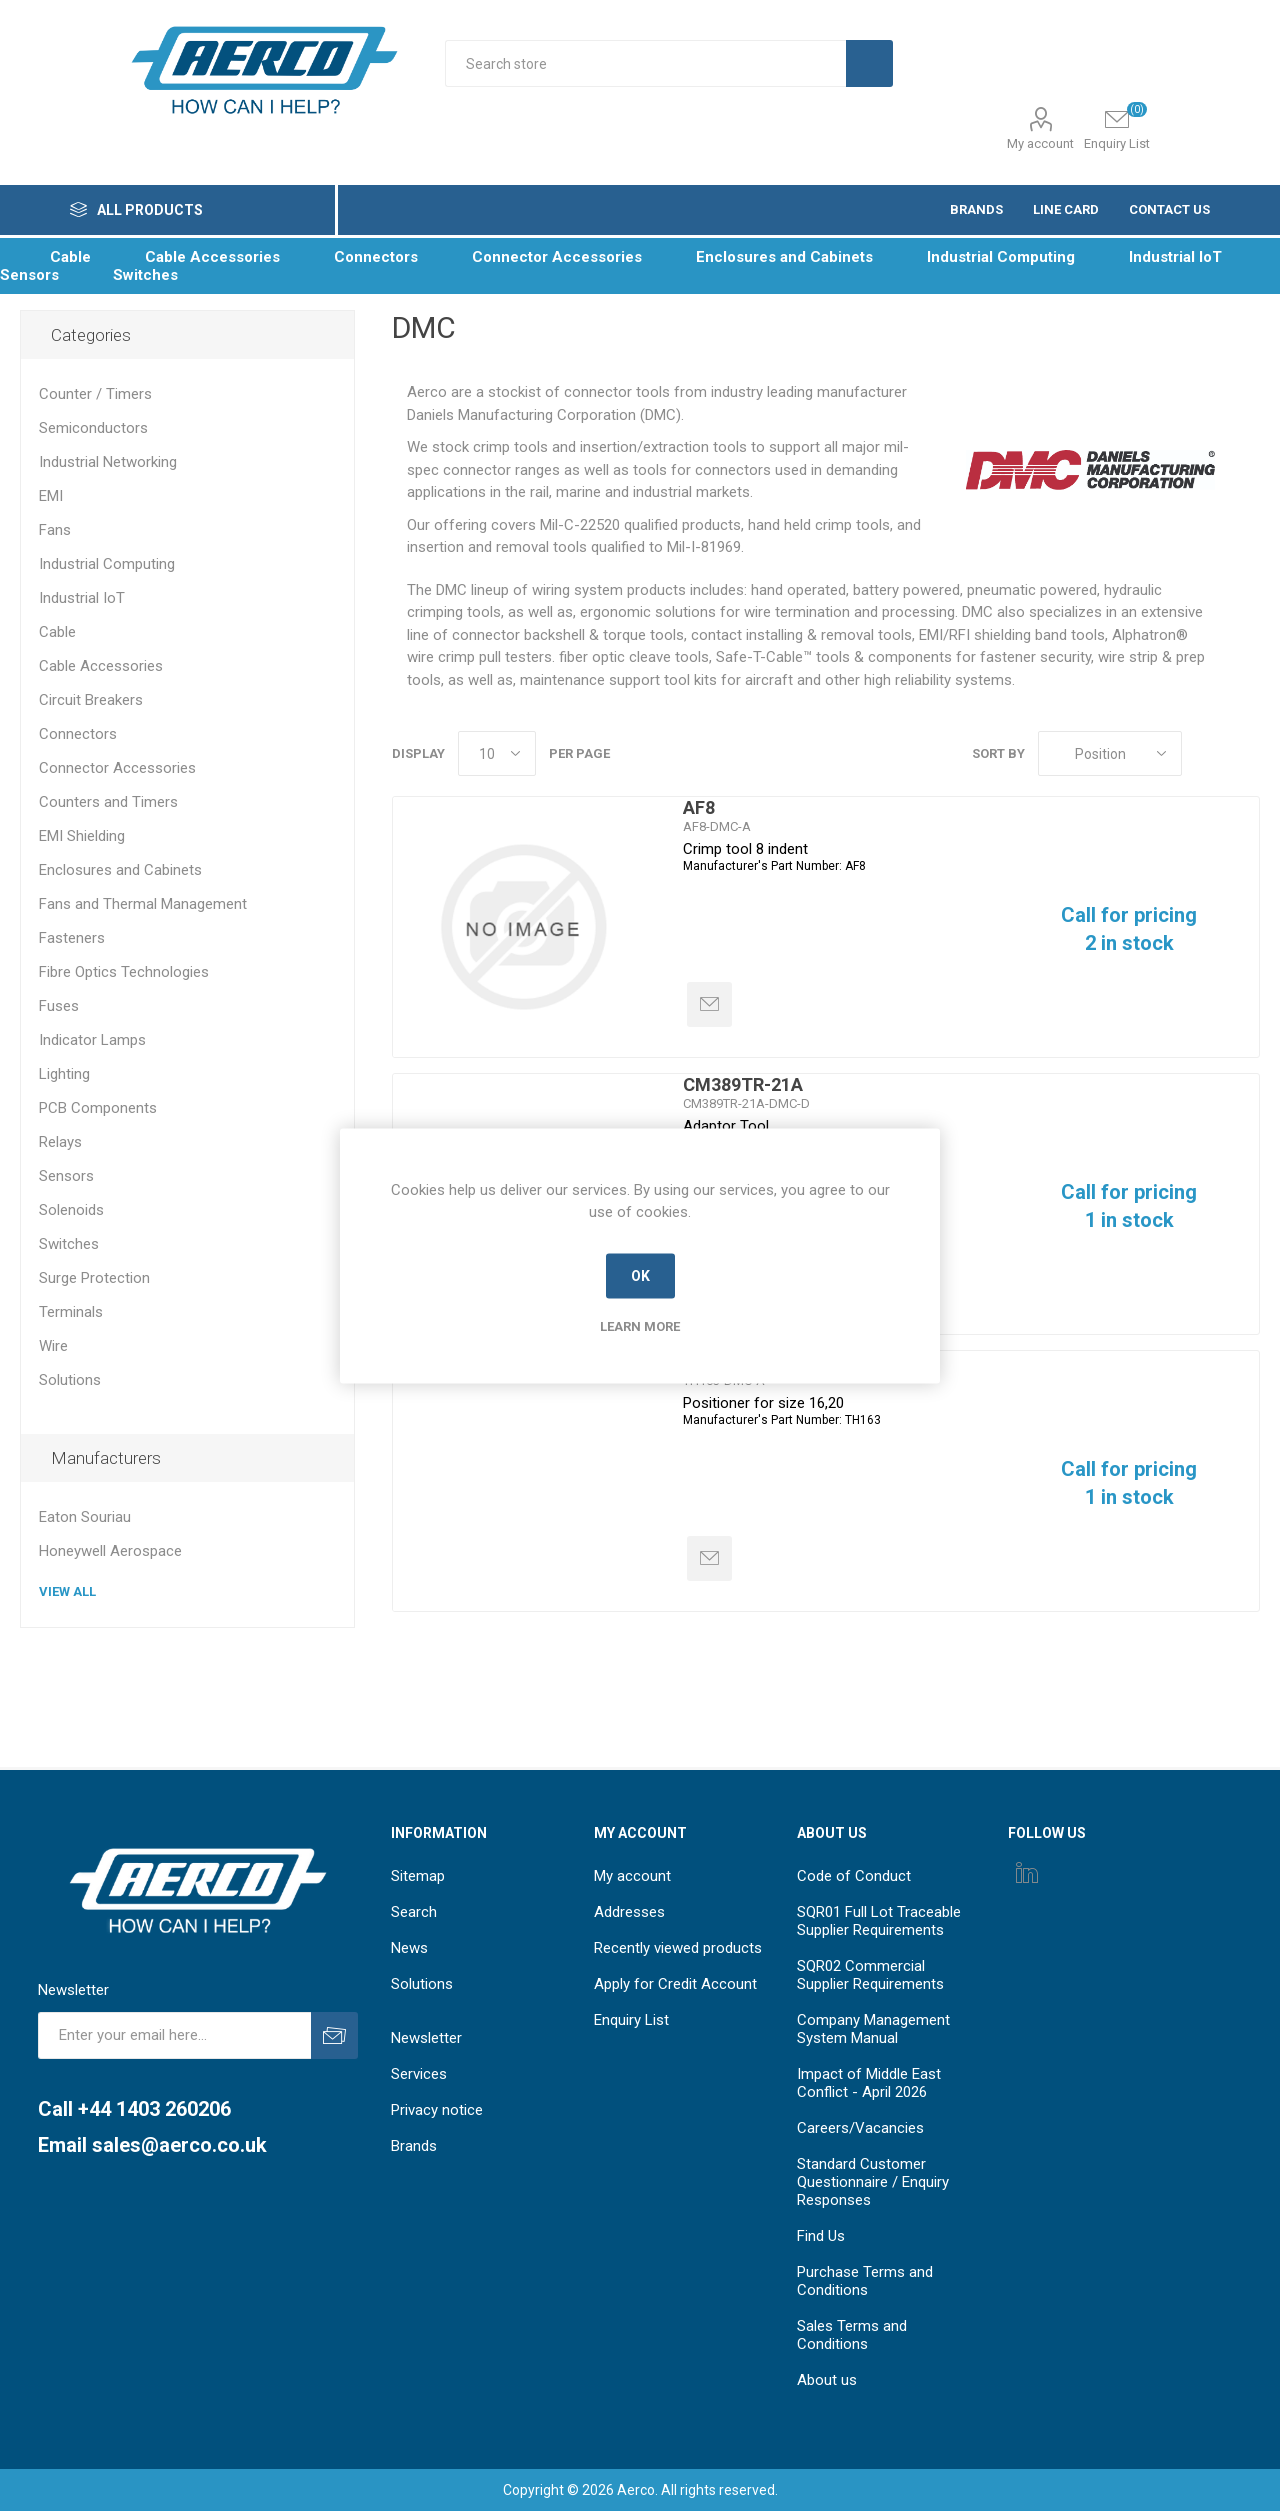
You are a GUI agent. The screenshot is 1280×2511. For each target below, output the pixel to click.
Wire (53, 1346)
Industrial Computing (107, 564)
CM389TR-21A (743, 1084)
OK (640, 1276)
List (1245, 753)
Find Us (821, 2236)
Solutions (70, 1380)
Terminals (71, 1312)
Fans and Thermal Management (143, 904)
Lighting (64, 1074)
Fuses (59, 1006)
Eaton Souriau (85, 1517)
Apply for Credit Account (675, 1984)
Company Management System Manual (873, 2029)
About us (827, 2380)
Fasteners (72, 938)
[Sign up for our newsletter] (174, 2035)
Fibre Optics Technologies (124, 972)
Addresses (629, 1912)
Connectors (78, 734)
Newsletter (426, 2038)
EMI (51, 496)
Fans (55, 530)
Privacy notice (437, 2110)
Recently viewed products (678, 1948)
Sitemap (418, 1876)
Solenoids (71, 1210)
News (409, 1948)
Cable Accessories (101, 666)
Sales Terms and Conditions (852, 2335)
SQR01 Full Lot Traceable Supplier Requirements (879, 1921)
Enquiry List (631, 2020)
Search (414, 1912)
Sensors (66, 1176)
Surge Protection (94, 1278)
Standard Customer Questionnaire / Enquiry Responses (873, 2182)
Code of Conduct (854, 1876)
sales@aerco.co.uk (179, 2145)
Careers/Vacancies (860, 2128)
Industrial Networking (108, 462)
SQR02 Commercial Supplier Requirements (870, 1975)
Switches (69, 1244)
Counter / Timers (95, 394)
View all (67, 1591)
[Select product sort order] (1110, 753)
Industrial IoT (82, 598)
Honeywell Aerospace (110, 1551)
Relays (60, 1142)
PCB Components (98, 1108)
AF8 (699, 807)
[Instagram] (1027, 1872)
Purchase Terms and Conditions (865, 2281)
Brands (414, 2146)
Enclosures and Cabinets (120, 870)
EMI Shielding (82, 836)
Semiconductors (93, 428)
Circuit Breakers (91, 700)
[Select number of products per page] (497, 753)
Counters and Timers (108, 802)
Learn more (640, 1325)
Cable (57, 632)
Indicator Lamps (92, 1040)
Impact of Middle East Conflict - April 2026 (869, 2083)
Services (419, 2074)
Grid (1207, 753)
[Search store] (645, 63)
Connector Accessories (117, 768)
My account (1040, 143)
